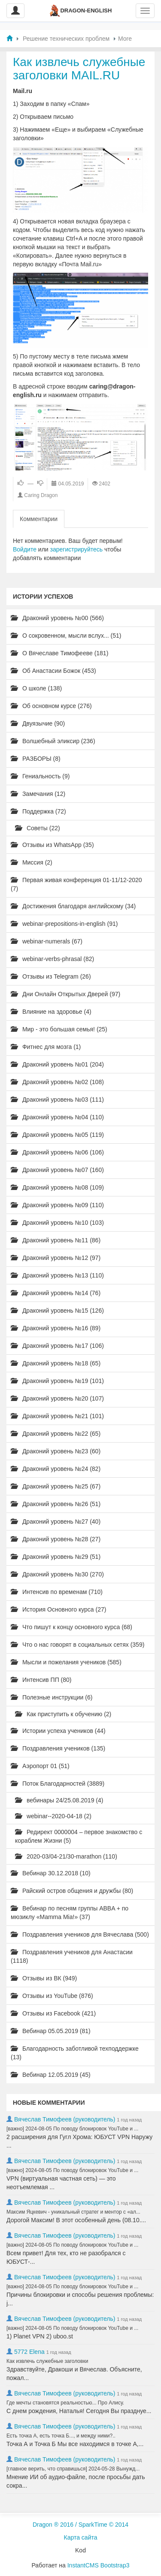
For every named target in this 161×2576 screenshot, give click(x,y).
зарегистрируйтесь (76, 549)
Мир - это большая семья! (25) (59, 1029)
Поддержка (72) (38, 811)
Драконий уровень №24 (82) (55, 1468)
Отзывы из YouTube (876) (52, 1995)
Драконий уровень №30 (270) (57, 1574)
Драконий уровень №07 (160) (57, 1169)
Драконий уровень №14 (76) (55, 1293)
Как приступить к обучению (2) (63, 1714)
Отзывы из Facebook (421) (53, 2013)
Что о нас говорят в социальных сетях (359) (77, 1644)
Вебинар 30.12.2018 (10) (51, 1873)
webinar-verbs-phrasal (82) (52, 958)
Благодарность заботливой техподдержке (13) (75, 2053)
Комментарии (39, 518)
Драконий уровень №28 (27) (55, 1539)
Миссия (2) (31, 862)
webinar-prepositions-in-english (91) (64, 923)
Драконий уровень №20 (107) (57, 1398)
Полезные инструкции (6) (51, 1697)
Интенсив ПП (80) (41, 1679)
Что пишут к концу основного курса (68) (71, 1627)
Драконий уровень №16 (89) (55, 1328)
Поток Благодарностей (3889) (57, 1783)
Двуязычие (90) (38, 723)
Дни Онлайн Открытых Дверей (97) (65, 994)
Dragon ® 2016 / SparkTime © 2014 (80, 2524)
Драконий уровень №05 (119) (57, 1134)
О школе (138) (36, 688)
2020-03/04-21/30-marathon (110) (66, 1856)
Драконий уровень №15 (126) (57, 1310)
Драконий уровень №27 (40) (55, 1521)
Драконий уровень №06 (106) (57, 1152)
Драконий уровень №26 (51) (55, 1503)
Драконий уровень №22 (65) (55, 1433)
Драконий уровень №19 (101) (57, 1380)
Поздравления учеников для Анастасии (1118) (72, 1956)
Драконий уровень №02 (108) (57, 1082)
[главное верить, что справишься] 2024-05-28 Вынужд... (73, 2469)
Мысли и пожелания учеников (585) (66, 1662)
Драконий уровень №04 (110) (57, 1117)
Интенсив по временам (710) (57, 1591)
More (125, 38)
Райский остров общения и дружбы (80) (72, 1890)
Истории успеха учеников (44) (58, 1730)
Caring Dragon (41, 495)
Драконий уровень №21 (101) (57, 1416)
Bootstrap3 (115, 2565)
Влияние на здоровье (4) (51, 1011)
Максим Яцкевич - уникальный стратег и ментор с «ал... (73, 2212)
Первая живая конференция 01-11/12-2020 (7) (76, 884)
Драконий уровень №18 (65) (55, 1363)
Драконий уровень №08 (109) (57, 1187)
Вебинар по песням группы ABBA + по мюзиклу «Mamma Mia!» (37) (69, 1912)
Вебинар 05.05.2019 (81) (51, 2031)
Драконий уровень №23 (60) (55, 1451)
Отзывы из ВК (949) (44, 1978)
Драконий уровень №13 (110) (57, 1275)
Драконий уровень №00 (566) (57, 618)
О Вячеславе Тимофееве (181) (59, 653)
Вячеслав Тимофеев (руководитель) (64, 2119)
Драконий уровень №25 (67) (55, 1486)
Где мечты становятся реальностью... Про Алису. (65, 2403)
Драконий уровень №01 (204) (57, 1064)
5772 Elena (29, 2351)
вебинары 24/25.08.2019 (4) (59, 1800)
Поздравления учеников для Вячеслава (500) (80, 1934)
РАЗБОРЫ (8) (36, 758)
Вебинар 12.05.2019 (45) (51, 2074)
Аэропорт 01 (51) (40, 1766)
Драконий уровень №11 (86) (55, 1240)
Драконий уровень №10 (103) (57, 1222)
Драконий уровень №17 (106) (57, 1345)
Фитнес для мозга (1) (46, 1046)
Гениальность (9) (40, 776)
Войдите (24, 549)
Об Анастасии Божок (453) (53, 670)
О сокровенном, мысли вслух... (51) (66, 635)
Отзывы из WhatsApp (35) (52, 844)
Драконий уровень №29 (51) (55, 1556)
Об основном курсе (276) (51, 705)
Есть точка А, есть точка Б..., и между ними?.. (60, 2436)
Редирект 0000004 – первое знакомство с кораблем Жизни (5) (78, 1836)
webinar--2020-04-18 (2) (53, 1816)
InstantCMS (83, 2565)
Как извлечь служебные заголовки (47, 2361)
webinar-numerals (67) (46, 941)
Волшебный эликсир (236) (53, 741)
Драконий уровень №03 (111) (57, 1099)
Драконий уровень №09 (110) (57, 1205)
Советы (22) (37, 828)
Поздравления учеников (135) (58, 1748)
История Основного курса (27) (58, 1609)
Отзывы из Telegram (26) (51, 976)
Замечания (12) (38, 793)
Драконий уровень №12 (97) (55, 1257)
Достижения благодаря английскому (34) (73, 906)
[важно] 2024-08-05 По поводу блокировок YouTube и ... (72, 2129)
